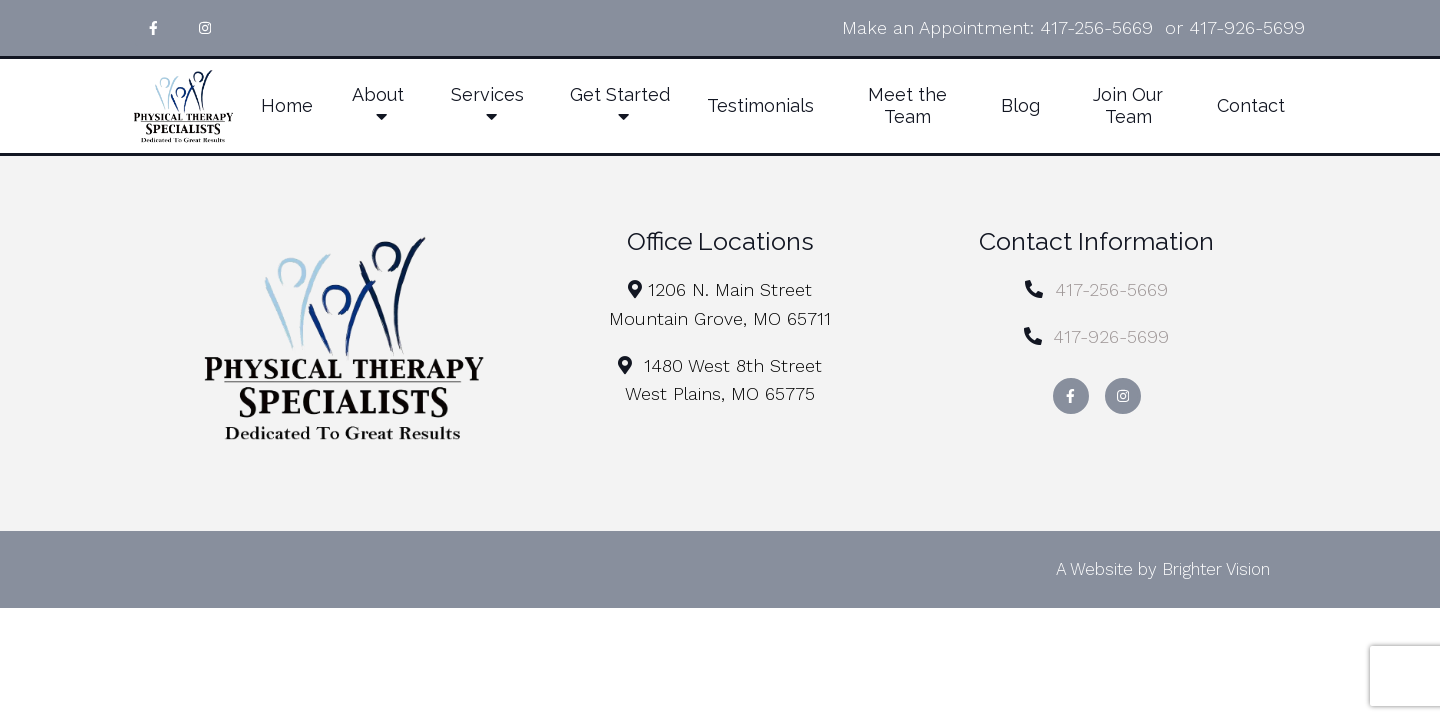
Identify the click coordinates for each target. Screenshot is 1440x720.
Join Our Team (1128, 105)
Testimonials (760, 105)
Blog (1020, 105)
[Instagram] (205, 28)
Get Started (620, 94)
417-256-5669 (1096, 27)
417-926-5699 (1247, 27)
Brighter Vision (1216, 569)
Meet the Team (907, 105)
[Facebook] (153, 28)
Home (287, 105)
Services (487, 94)
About (378, 94)
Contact (1251, 105)
